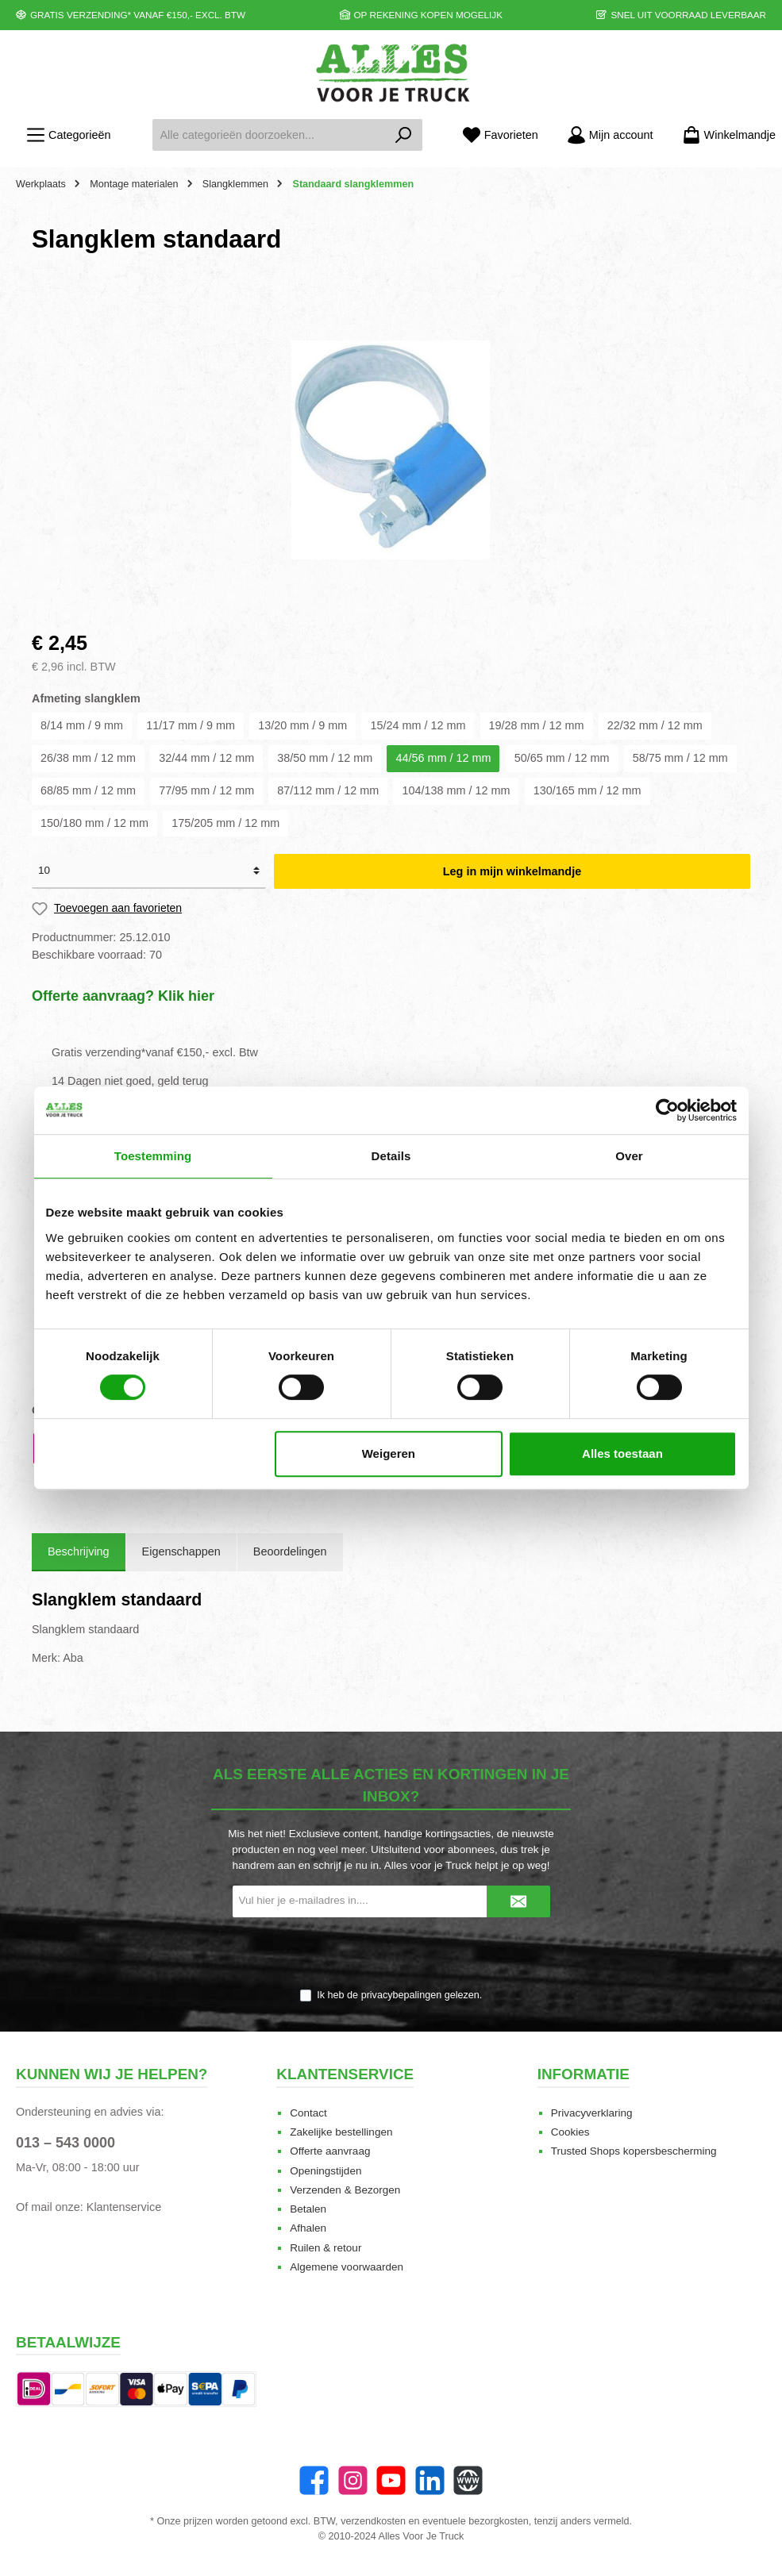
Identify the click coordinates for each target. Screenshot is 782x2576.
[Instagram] (353, 2480)
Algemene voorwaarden (346, 2267)
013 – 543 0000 (65, 2143)
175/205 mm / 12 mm (225, 823)
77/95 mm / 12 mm (206, 790)
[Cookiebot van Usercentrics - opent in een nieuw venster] (667, 1110)
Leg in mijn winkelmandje (512, 871)
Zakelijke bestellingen (341, 2132)
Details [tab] (391, 1156)
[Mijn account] (610, 135)
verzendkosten (373, 2521)
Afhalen (308, 2228)
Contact (308, 2113)
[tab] (78, 1552)
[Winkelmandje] (724, 135)
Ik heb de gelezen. (399, 1995)
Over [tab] (629, 1156)
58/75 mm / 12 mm (680, 758)
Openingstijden (325, 2171)
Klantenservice (124, 2207)
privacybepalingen (401, 1995)
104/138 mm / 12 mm (456, 790)
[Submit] (518, 1901)
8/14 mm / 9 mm (81, 725)
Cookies (570, 2132)
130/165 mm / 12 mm (587, 790)
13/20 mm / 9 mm (302, 725)
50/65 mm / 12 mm (562, 758)
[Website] (468, 2480)
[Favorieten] (500, 135)
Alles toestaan (622, 1453)
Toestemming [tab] (153, 1156)
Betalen (308, 2209)
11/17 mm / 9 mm (190, 725)
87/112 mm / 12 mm (328, 790)
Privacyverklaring (592, 2113)
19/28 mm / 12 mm (536, 725)
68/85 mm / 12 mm (88, 790)
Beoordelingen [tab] (290, 1551)
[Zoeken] (403, 135)
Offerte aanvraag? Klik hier (123, 996)
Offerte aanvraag (330, 2151)
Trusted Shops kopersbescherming (634, 2151)
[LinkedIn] (430, 2480)
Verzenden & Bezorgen (345, 2190)
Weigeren (388, 1453)
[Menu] (68, 135)
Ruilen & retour (325, 2248)
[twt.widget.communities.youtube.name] (391, 2480)
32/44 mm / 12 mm (206, 758)
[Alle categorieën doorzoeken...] (268, 135)
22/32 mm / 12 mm (655, 725)
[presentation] (391, 1954)
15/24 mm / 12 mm (417, 725)
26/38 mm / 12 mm (88, 758)
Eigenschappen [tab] (181, 1551)
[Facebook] (314, 2480)
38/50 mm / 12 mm (324, 758)
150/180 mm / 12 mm (94, 823)
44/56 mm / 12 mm (443, 758)
